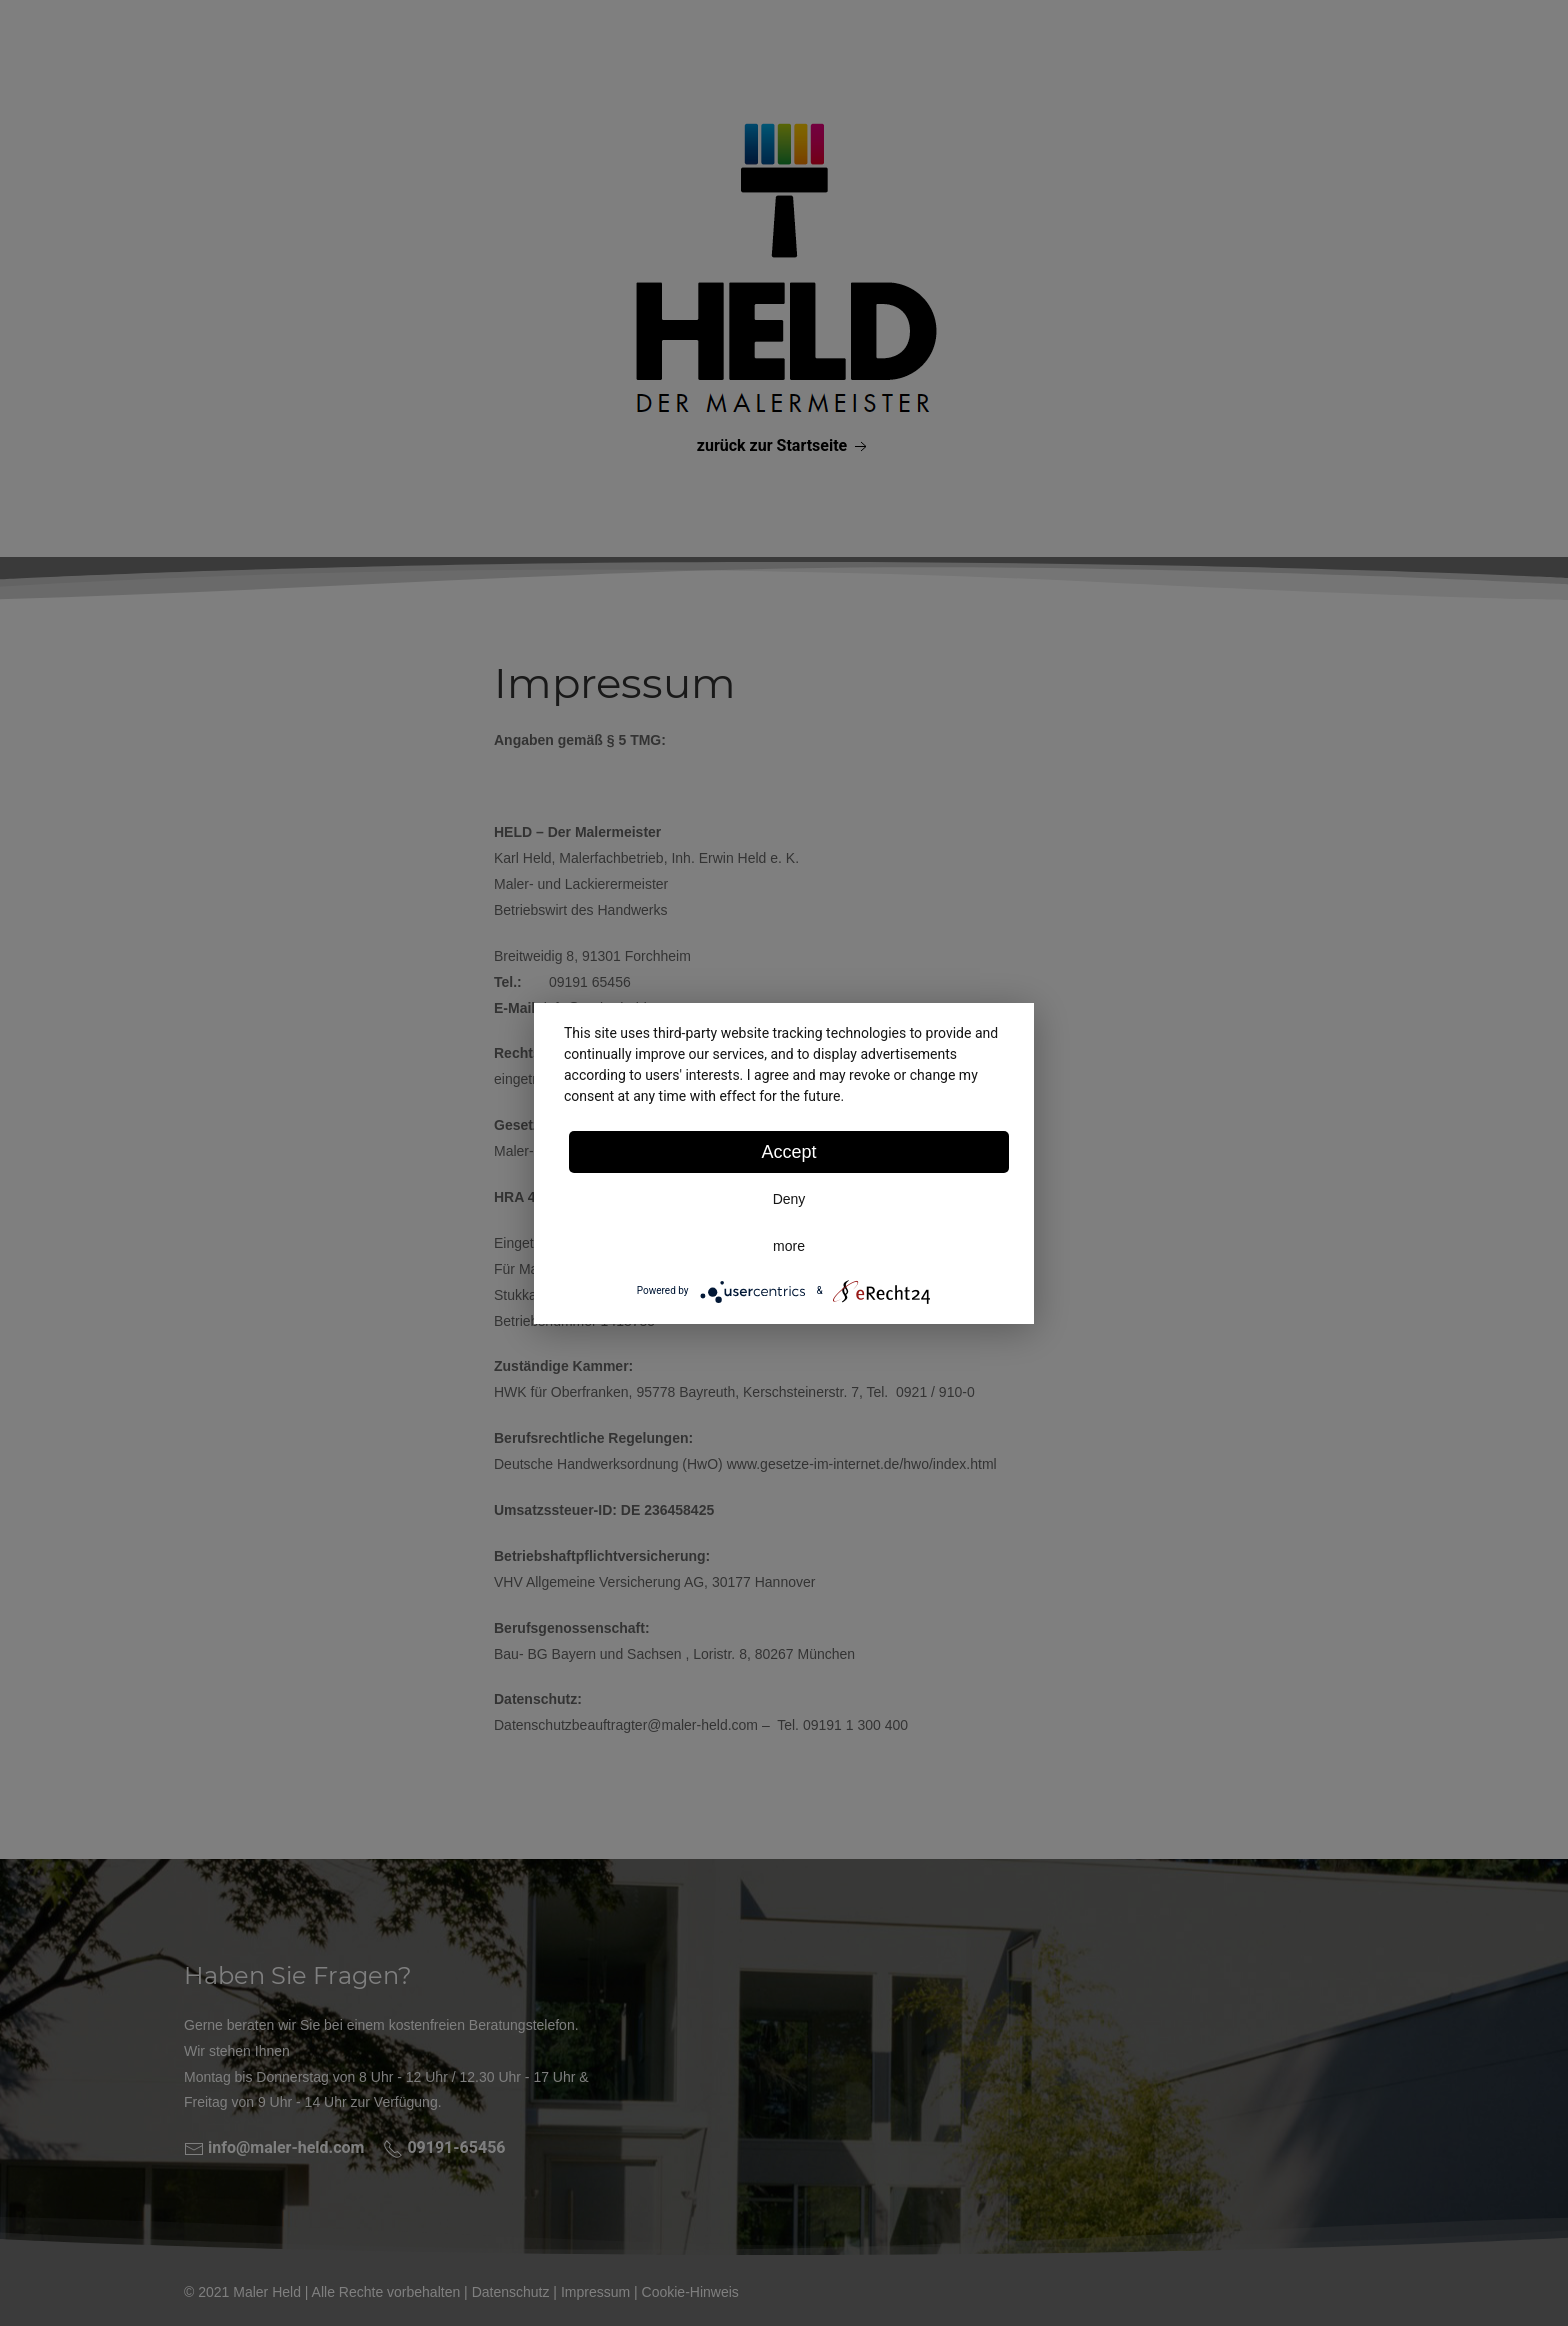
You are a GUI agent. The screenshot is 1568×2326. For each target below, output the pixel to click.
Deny (789, 1199)
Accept (788, 1152)
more (789, 1246)
